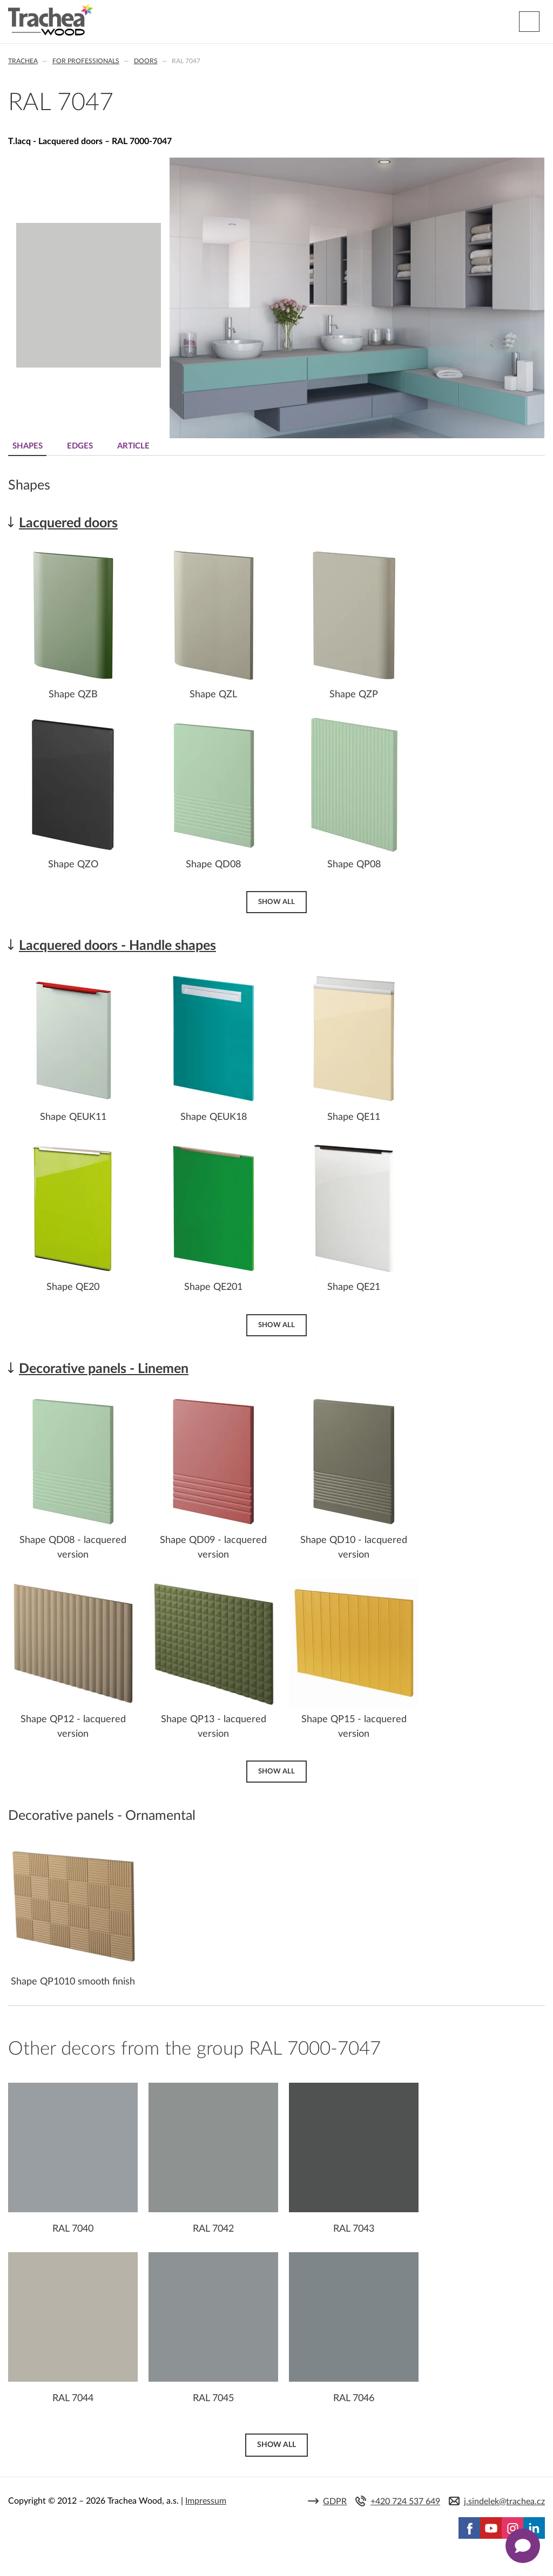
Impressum (205, 2501)
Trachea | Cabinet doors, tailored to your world (50, 20)
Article (133, 446)
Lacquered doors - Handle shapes (117, 946)
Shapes (27, 446)
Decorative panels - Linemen (103, 1369)
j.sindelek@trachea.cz (504, 2501)
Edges (80, 446)
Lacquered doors (68, 523)
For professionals (85, 61)
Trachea (23, 61)
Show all (276, 902)
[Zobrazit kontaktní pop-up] (522, 2546)
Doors (146, 61)
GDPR (335, 2501)
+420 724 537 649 (405, 2501)
